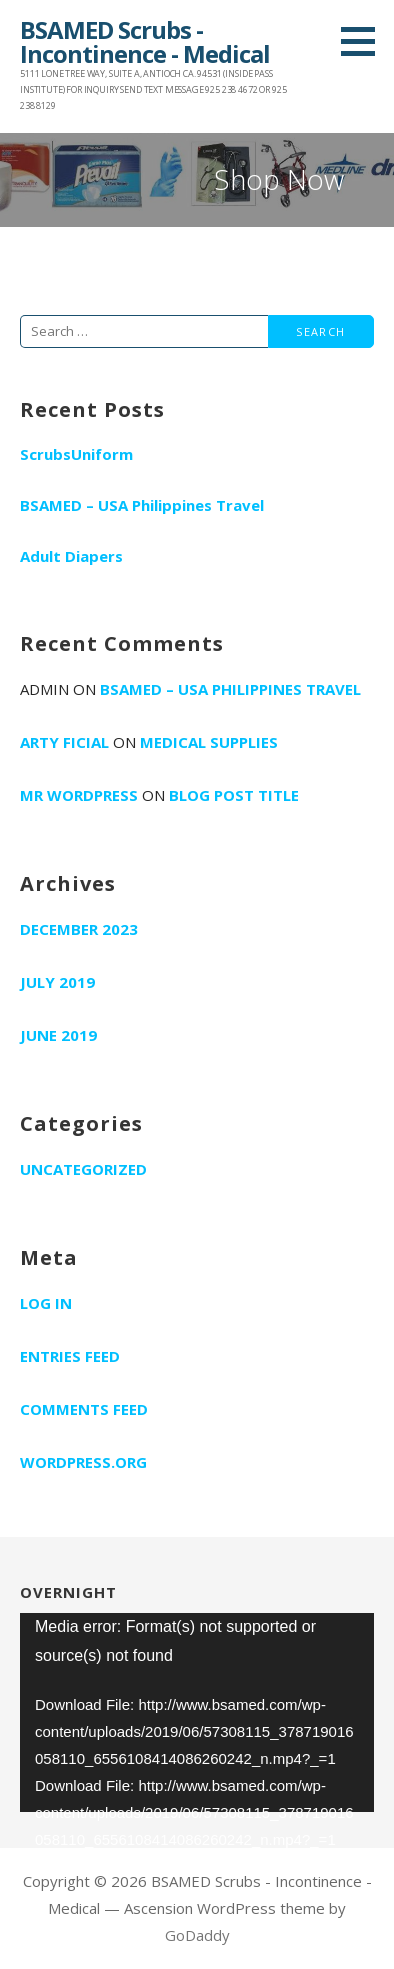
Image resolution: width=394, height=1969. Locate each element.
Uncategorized (83, 1169)
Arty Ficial (64, 742)
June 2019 (58, 1035)
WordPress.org (83, 1462)
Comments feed (84, 1409)
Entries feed (70, 1356)
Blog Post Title (234, 795)
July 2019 (57, 982)
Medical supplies (209, 742)
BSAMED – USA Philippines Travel (142, 505)
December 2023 (79, 929)
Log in (46, 1303)
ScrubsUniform (76, 454)
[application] (197, 1712)
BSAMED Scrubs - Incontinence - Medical (145, 41)
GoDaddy (197, 1935)
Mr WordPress (79, 795)
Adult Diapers (71, 556)
